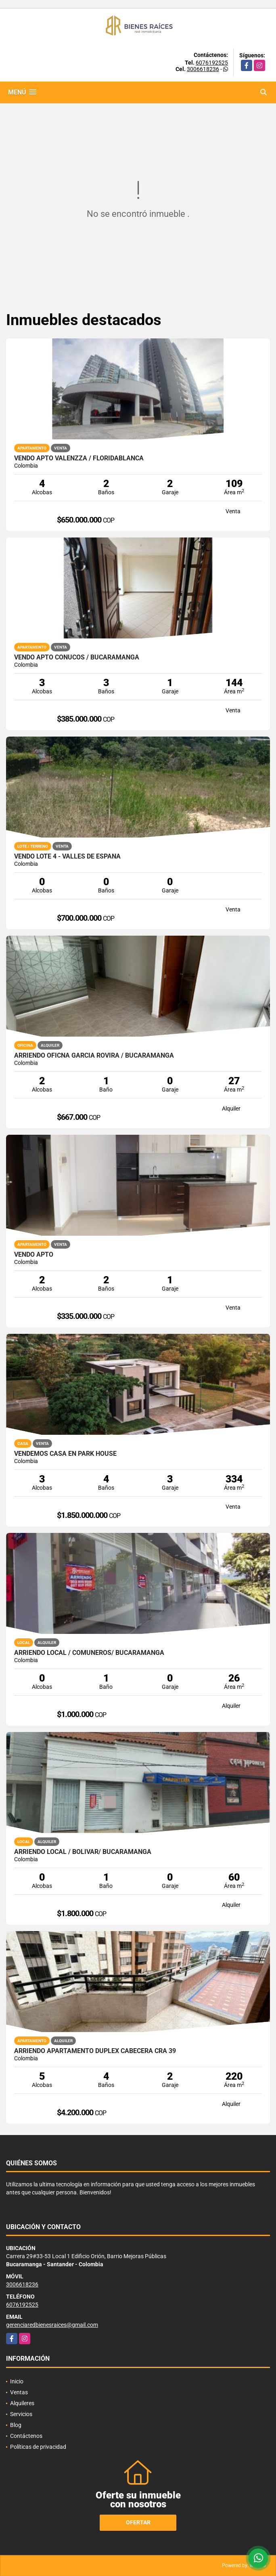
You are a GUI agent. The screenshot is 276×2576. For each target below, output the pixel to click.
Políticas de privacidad (38, 2447)
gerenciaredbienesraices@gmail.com (52, 2325)
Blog (15, 2425)
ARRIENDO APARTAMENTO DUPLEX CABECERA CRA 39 (95, 2051)
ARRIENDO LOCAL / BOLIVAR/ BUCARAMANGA (82, 1852)
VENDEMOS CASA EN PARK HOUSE (65, 1454)
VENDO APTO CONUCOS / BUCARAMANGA (76, 657)
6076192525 (212, 62)
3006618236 (203, 69)
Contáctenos (26, 2436)
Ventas (19, 2392)
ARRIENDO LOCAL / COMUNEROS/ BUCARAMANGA (89, 1653)
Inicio (16, 2381)
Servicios (21, 2414)
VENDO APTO (33, 1254)
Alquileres (22, 2403)
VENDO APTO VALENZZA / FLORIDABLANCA (79, 458)
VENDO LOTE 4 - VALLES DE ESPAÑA (67, 856)
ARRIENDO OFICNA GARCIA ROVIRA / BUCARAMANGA (94, 1055)
